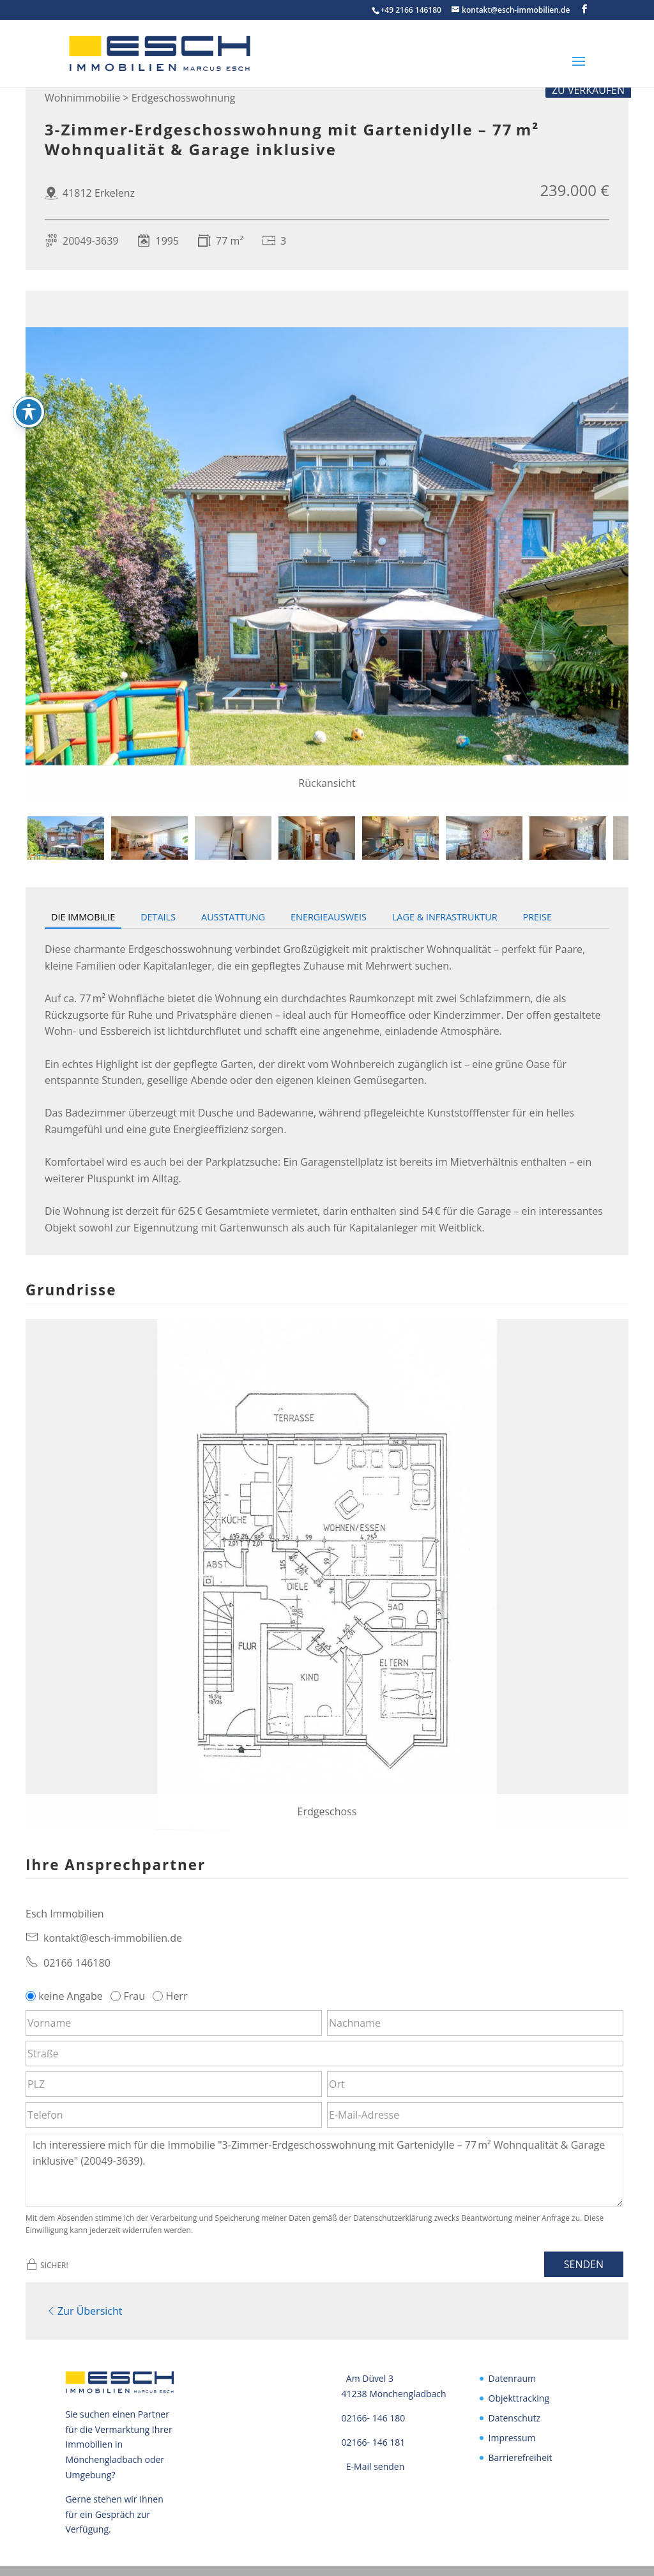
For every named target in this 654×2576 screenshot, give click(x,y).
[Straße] (324, 2053)
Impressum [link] (512, 2434)
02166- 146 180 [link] (374, 2415)
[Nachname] (475, 2023)
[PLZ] (174, 2084)
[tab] (65, 838)
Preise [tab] (537, 917)
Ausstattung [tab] (233, 917)
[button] (584, 9)
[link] (119, 52)
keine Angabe (65, 1996)
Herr (171, 1996)
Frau (129, 1996)
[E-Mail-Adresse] (475, 2115)
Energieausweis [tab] (329, 917)
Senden (584, 2264)
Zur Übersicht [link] (83, 2309)
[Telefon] (174, 2115)
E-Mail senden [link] (375, 2463)
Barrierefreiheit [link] (520, 2454)
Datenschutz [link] (514, 2415)
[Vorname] (174, 2023)
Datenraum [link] (512, 2376)
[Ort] (475, 2084)
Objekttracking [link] (519, 2395)
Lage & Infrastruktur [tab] (445, 917)
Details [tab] (158, 917)
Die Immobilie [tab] (83, 917)
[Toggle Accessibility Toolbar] (28, 412)
